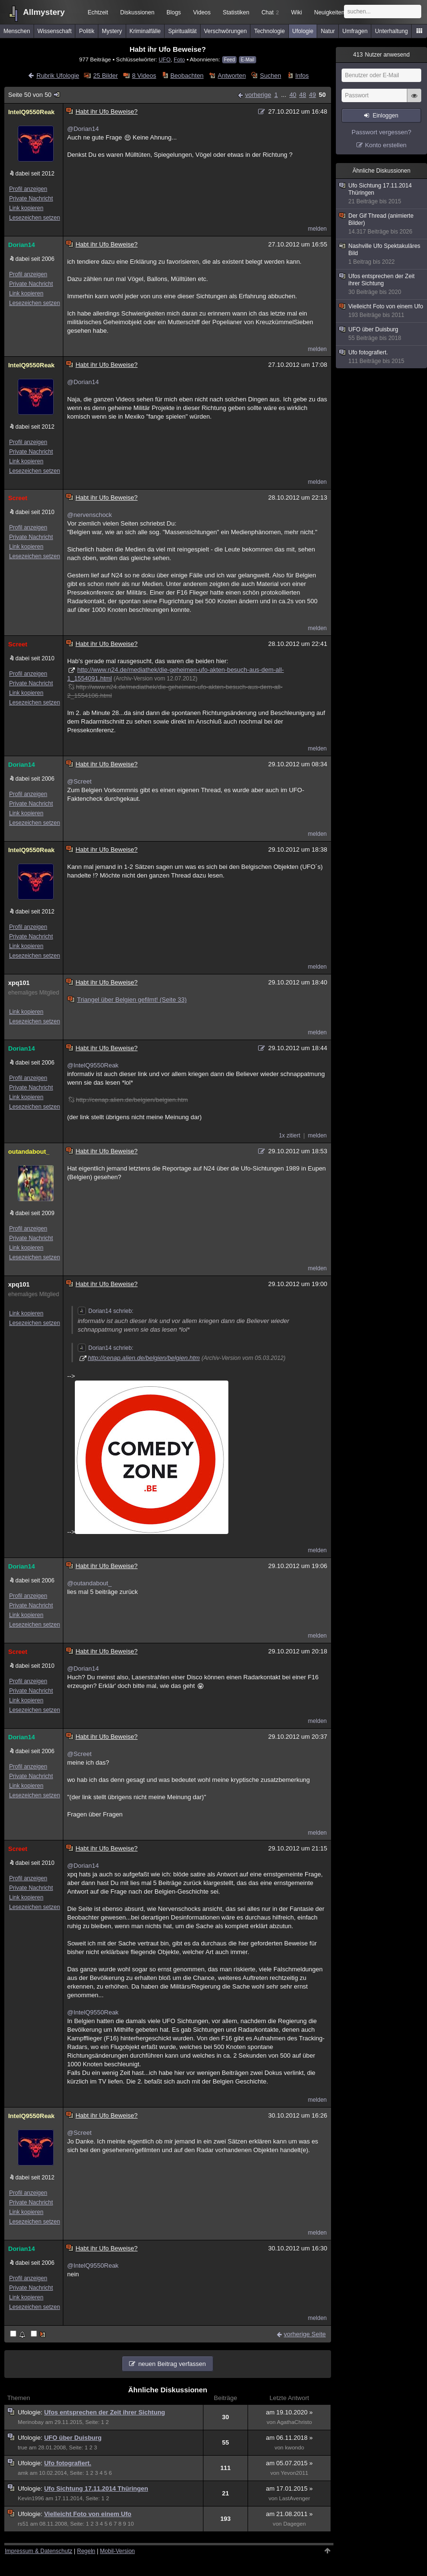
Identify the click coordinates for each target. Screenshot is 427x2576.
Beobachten (186, 75)
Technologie (269, 31)
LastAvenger (294, 2498)
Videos (202, 12)
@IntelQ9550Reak (93, 1065)
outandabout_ (28, 1151)
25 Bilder (105, 75)
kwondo (294, 2447)
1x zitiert (289, 1135)
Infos (301, 75)
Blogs (173, 12)
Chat (270, 12)
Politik (87, 31)
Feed (229, 59)
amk (23, 2473)
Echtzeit (98, 12)
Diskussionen (137, 12)
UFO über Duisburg (73, 2437)
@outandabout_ (89, 1583)
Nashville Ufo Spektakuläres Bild (382, 254)
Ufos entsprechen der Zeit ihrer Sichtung (104, 2412)
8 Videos (144, 75)
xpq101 (19, 982)
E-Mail (247, 59)
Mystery (112, 31)
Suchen (270, 75)
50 (322, 94)
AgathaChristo (294, 2422)
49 (312, 94)
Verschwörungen (225, 31)
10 (131, 2524)
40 (292, 94)
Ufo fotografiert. (67, 2463)
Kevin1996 (31, 2498)
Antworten (232, 75)
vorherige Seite (305, 2334)
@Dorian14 (83, 128)
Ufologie (302, 31)
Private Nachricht (31, 198)
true (22, 2447)
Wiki (296, 12)
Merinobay (31, 2422)
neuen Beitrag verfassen (172, 2363)
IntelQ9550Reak (31, 112)
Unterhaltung (391, 31)
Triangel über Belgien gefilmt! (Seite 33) (128, 999)
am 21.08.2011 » (289, 2513)
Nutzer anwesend (381, 54)
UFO (165, 59)
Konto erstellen (386, 145)
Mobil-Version (117, 2551)
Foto (179, 59)
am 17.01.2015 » (289, 2488)
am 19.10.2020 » (289, 2412)
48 (302, 94)
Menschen (16, 31)
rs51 (23, 2524)
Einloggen (385, 115)
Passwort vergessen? (381, 132)
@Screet (79, 781)
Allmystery (44, 12)
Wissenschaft (54, 31)
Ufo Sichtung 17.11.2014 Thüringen (96, 2488)
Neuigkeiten (329, 12)
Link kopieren (26, 208)
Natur (328, 31)
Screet (17, 498)
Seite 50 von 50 (34, 94)
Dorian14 (21, 244)
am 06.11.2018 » (289, 2437)
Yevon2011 (294, 2473)
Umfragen (355, 31)
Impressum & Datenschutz (38, 2551)
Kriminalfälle (145, 31)
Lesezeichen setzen (34, 217)
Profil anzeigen (28, 189)
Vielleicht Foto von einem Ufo (87, 2513)
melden (317, 228)
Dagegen (294, 2524)
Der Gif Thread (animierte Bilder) (382, 223)
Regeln (86, 2551)
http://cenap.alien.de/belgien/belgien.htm (144, 1357)
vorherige (258, 94)
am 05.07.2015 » (289, 2463)
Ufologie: (31, 2412)
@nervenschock (89, 514)
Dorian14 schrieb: (105, 1311)
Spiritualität (182, 31)
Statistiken (236, 12)
